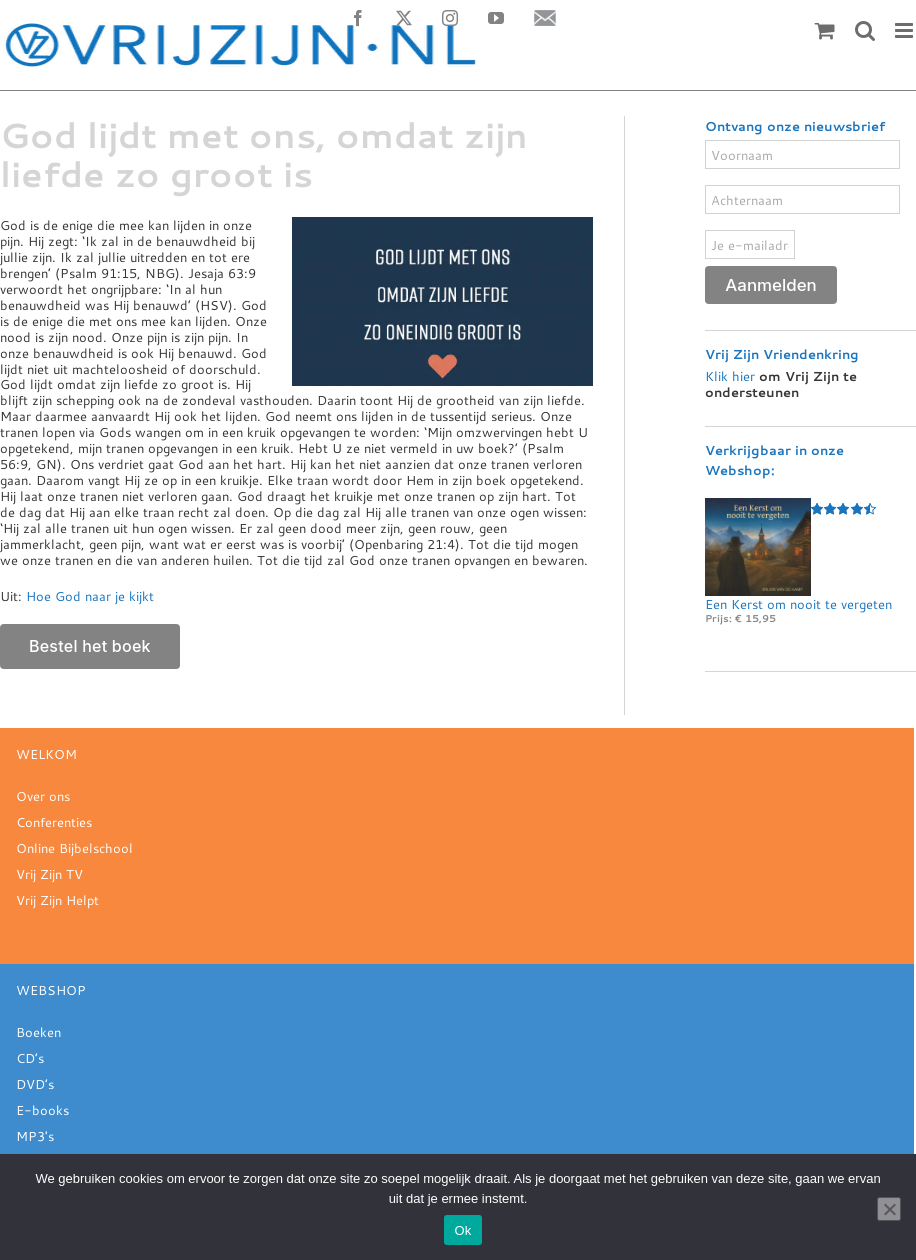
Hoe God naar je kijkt (90, 596)
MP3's (35, 1136)
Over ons (43, 796)
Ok (462, 1230)
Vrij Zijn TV (49, 874)
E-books (42, 1110)
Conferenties (54, 822)
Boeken (38, 1032)
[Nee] (889, 1209)
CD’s (30, 1058)
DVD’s (35, 1084)
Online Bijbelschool (74, 848)
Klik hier (730, 376)
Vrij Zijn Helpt (57, 900)
